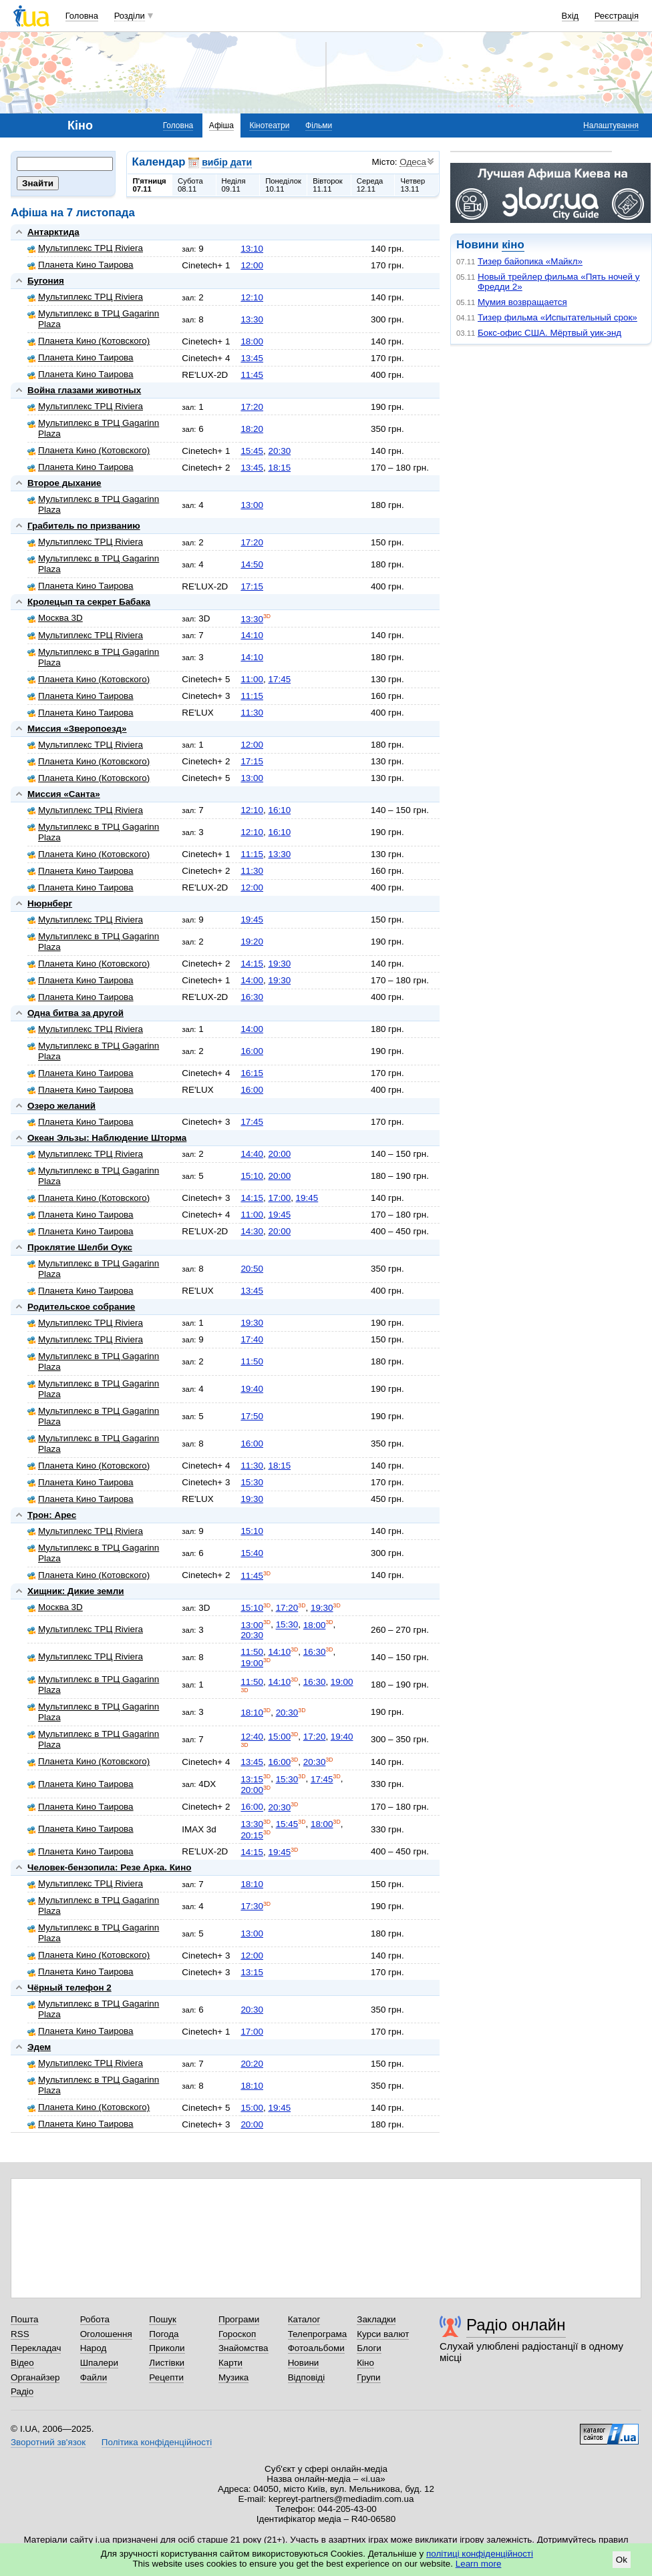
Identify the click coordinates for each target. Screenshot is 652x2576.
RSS (20, 2334)
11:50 (251, 1361)
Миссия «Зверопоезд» (77, 729)
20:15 (251, 1835)
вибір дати (227, 162)
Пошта (24, 2319)
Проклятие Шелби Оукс (79, 1247)
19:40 (251, 1389)
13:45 (251, 358)
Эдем (39, 2047)
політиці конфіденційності (479, 2554)
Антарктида (53, 232)
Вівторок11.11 (328, 185)
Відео (22, 2363)
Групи (368, 2377)
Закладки (376, 2319)
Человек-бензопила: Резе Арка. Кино (109, 1867)
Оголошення (106, 2334)
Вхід (570, 16)
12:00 (251, 265)
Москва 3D (55, 618)
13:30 (251, 319)
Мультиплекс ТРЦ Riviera (85, 248)
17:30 (251, 1906)
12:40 (251, 1737)
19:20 (251, 942)
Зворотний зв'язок (48, 2442)
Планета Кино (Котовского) (88, 341)
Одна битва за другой (75, 1013)
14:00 (251, 980)
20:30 (279, 451)
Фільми (318, 125)
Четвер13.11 (412, 185)
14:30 (251, 1231)
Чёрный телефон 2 (69, 1988)
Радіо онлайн (516, 2325)
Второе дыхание (64, 483)
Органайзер (35, 2377)
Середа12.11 (370, 185)
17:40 (251, 1339)
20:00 (279, 1154)
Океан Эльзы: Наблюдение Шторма (106, 1138)
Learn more (479, 2564)
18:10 (251, 1713)
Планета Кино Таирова (80, 265)
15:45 (251, 451)
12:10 (251, 297)
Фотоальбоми (316, 2348)
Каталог (304, 2319)
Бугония (45, 281)
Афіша (221, 125)
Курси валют (383, 2334)
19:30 (279, 964)
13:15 (251, 1779)
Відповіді (306, 2377)
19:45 (251, 920)
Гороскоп (237, 2334)
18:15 (279, 468)
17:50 (251, 1416)
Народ (93, 2348)
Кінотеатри (269, 125)
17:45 (279, 679)
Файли (94, 2377)
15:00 (279, 1737)
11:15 (251, 696)
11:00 (251, 679)
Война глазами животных (84, 390)
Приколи (166, 2348)
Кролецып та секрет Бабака (88, 602)
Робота (95, 2319)
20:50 (251, 1269)
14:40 (251, 1154)
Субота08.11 (190, 185)
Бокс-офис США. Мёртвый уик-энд (549, 333)
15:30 (251, 1482)
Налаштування (611, 125)
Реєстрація (617, 16)
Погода (163, 2334)
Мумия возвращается (522, 302)
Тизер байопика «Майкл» (530, 261)
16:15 (251, 1073)
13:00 (251, 505)
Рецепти (166, 2377)
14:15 (251, 964)
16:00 (251, 1051)
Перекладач (36, 2348)
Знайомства (243, 2348)
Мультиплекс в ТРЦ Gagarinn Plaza (93, 318)
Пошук (162, 2319)
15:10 (251, 1176)
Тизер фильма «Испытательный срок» (557, 317)
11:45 (251, 375)
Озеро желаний (61, 1106)
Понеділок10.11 (283, 185)
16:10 (279, 810)
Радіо (22, 2391)
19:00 (251, 1663)
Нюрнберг (49, 903)
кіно (513, 244)
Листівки (166, 2363)
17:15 (251, 586)
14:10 (251, 635)
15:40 (251, 1553)
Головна (81, 16)
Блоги (369, 2348)
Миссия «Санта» (63, 794)
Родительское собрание (81, 1307)
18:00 (251, 341)
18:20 (251, 429)
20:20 (251, 2064)
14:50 (251, 564)
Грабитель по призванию (83, 526)
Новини (303, 2363)
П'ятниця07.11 (149, 185)
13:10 (251, 249)
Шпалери (99, 2363)
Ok (621, 2560)
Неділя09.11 (234, 185)
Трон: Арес (51, 1515)
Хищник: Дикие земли (75, 1591)
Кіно (365, 2363)
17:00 (279, 1198)
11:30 (251, 713)
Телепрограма (317, 2334)
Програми (238, 2319)
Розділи (129, 16)
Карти (230, 2363)
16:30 (251, 997)
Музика (233, 2377)
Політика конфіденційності (157, 2442)
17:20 (251, 407)
